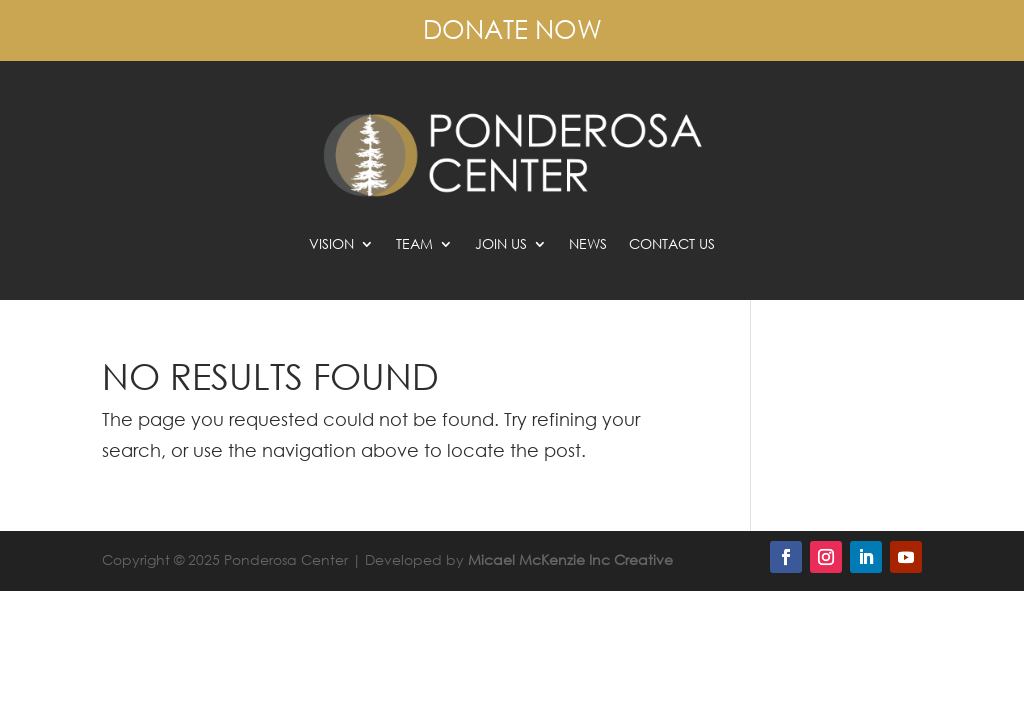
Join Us (501, 245)
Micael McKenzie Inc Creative (570, 559)
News (588, 245)
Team (414, 245)
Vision (331, 245)
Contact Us (672, 245)
